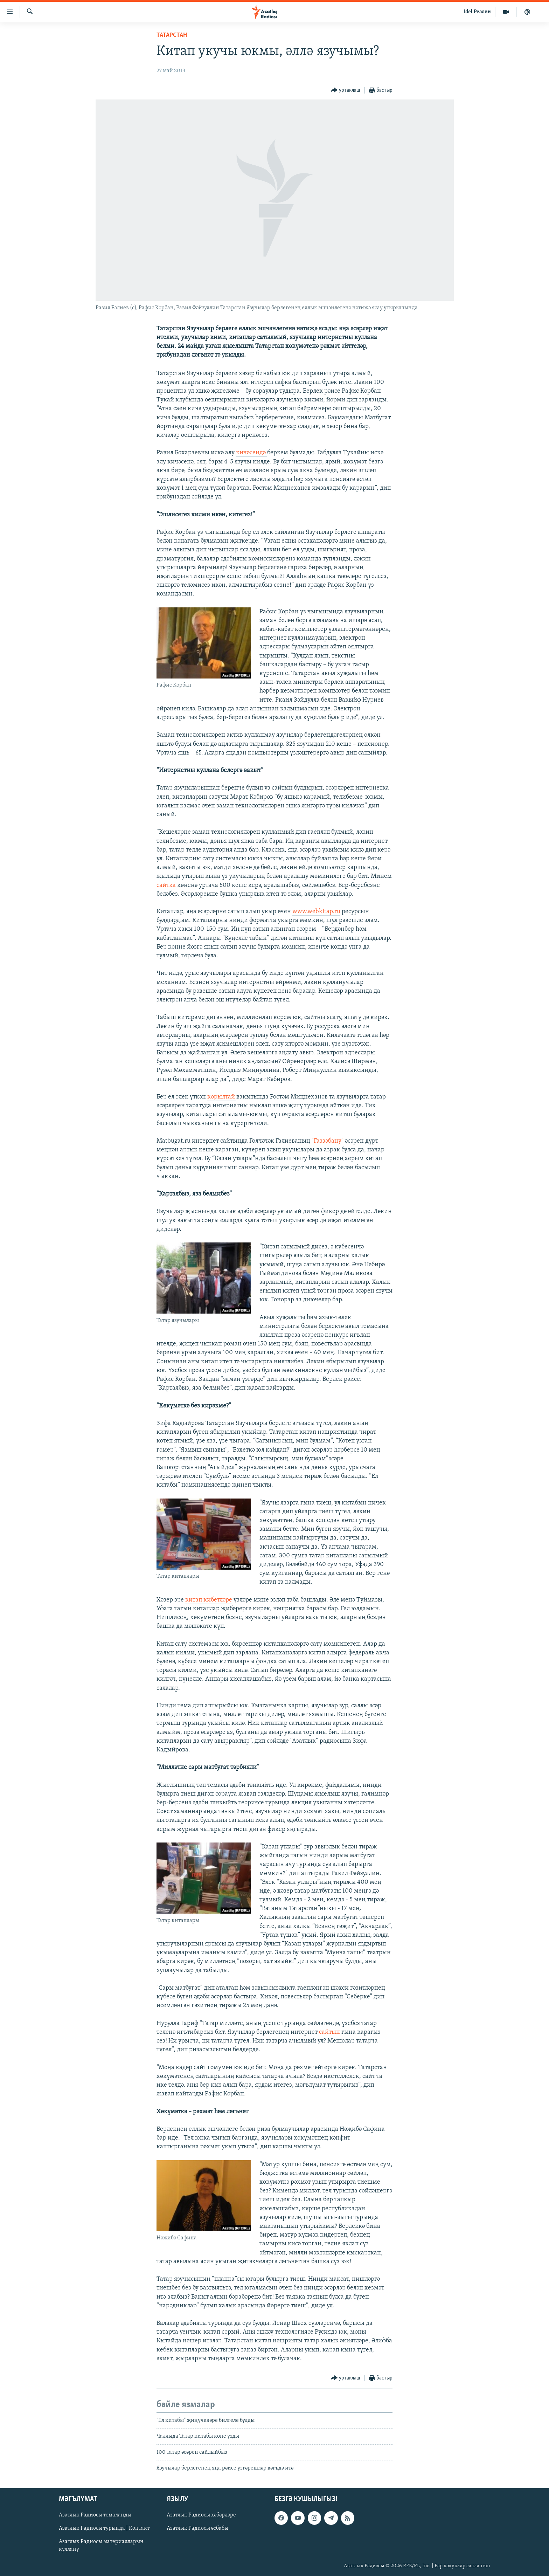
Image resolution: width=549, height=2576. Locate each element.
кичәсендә (251, 452)
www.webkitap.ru (316, 911)
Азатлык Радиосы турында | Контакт (104, 2528)
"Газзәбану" (327, 1141)
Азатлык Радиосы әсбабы (197, 2528)
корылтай (221, 1097)
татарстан (172, 35)
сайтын (329, 2032)
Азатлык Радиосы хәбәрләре (201, 2515)
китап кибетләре (208, 1600)
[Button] (345, 90)
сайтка (166, 885)
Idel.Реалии (477, 12)
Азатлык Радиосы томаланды (95, 2515)
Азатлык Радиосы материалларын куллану (101, 2545)
